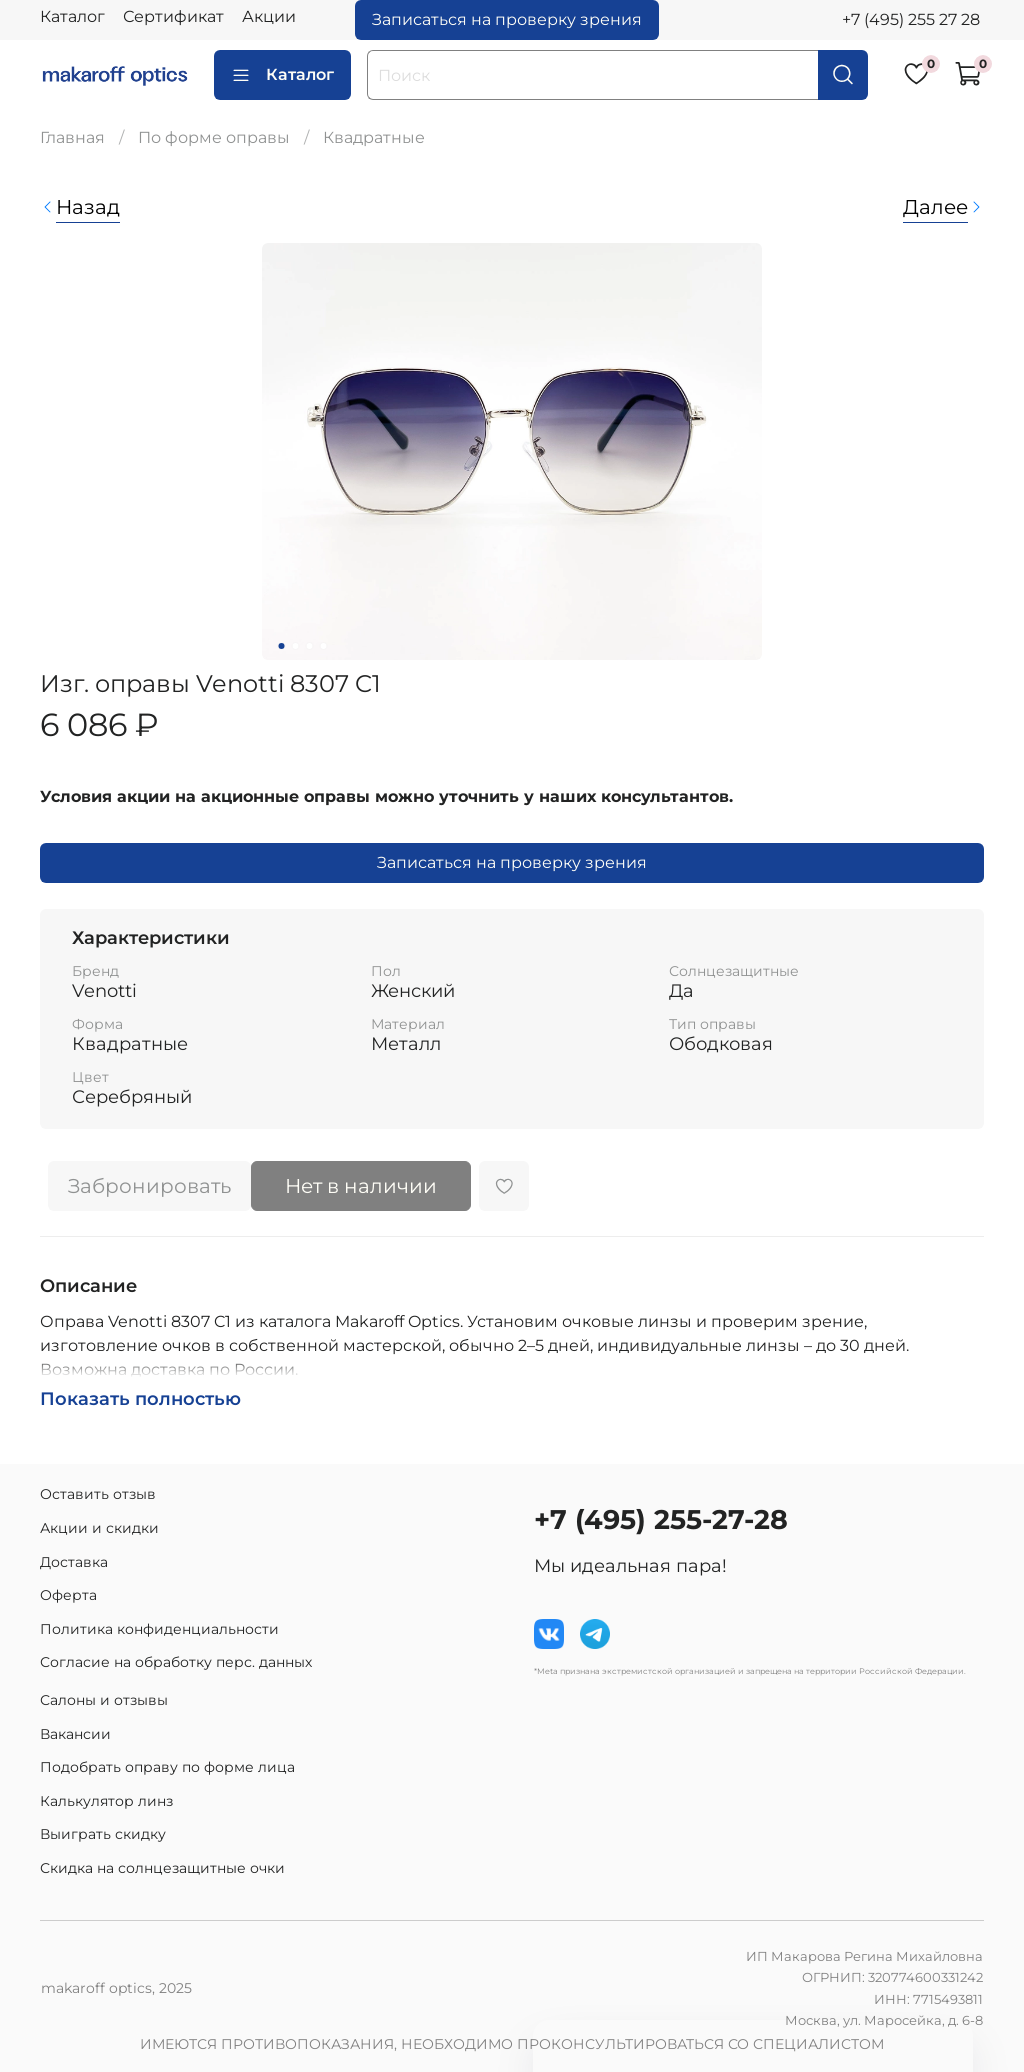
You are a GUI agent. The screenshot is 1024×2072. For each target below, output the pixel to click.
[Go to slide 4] (324, 646)
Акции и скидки (99, 1528)
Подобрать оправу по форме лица (167, 1767)
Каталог (72, 16)
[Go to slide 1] (282, 646)
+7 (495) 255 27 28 (911, 19)
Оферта (68, 1595)
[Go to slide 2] (296, 646)
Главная (72, 137)
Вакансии (75, 1734)
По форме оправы (214, 137)
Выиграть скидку (103, 1834)
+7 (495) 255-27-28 (661, 1519)
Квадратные (374, 137)
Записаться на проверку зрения (507, 19)
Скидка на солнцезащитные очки (162, 1868)
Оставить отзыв (98, 1494)
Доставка (74, 1562)
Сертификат (173, 16)
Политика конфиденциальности (159, 1629)
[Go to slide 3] (310, 646)
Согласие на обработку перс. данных (176, 1662)
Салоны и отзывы (104, 1700)
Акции (269, 16)
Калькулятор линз (106, 1801)
